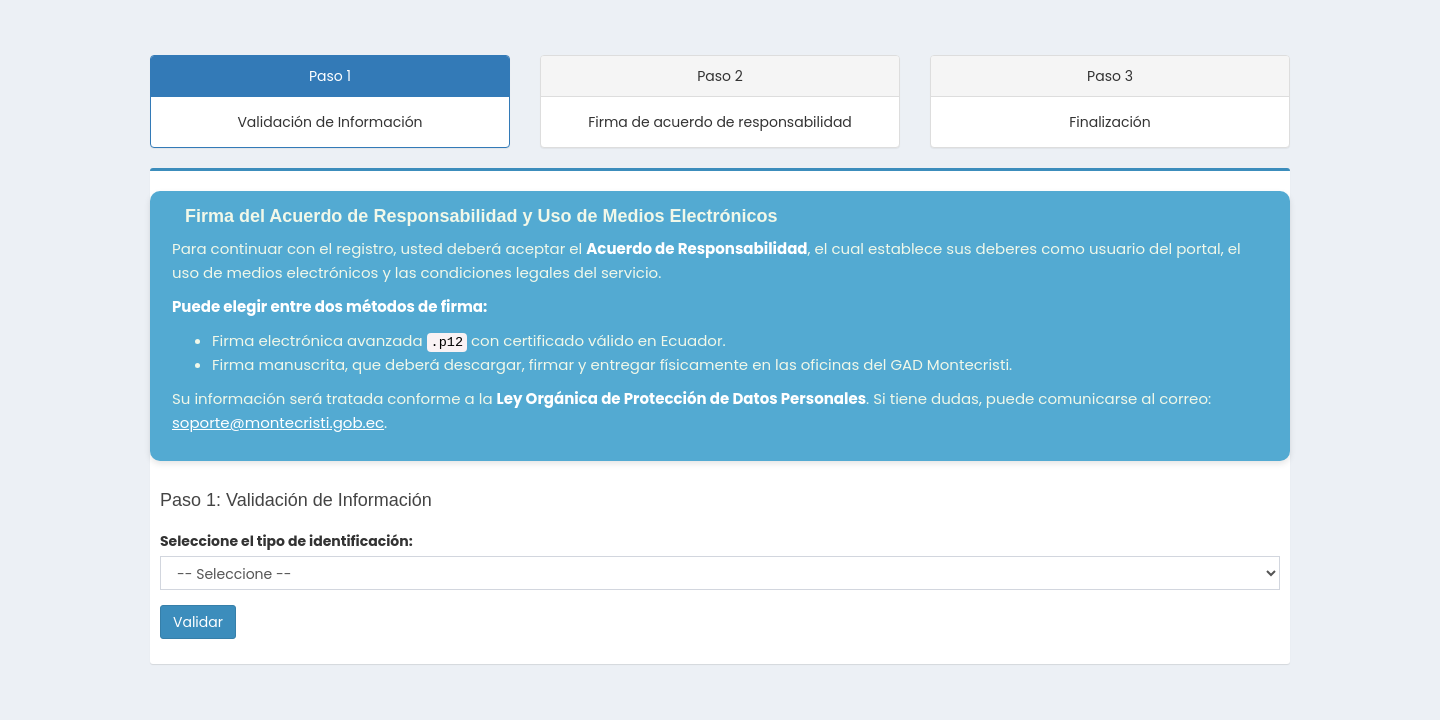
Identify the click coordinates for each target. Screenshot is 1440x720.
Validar (198, 622)
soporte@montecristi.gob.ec (278, 422)
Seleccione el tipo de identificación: (286, 541)
